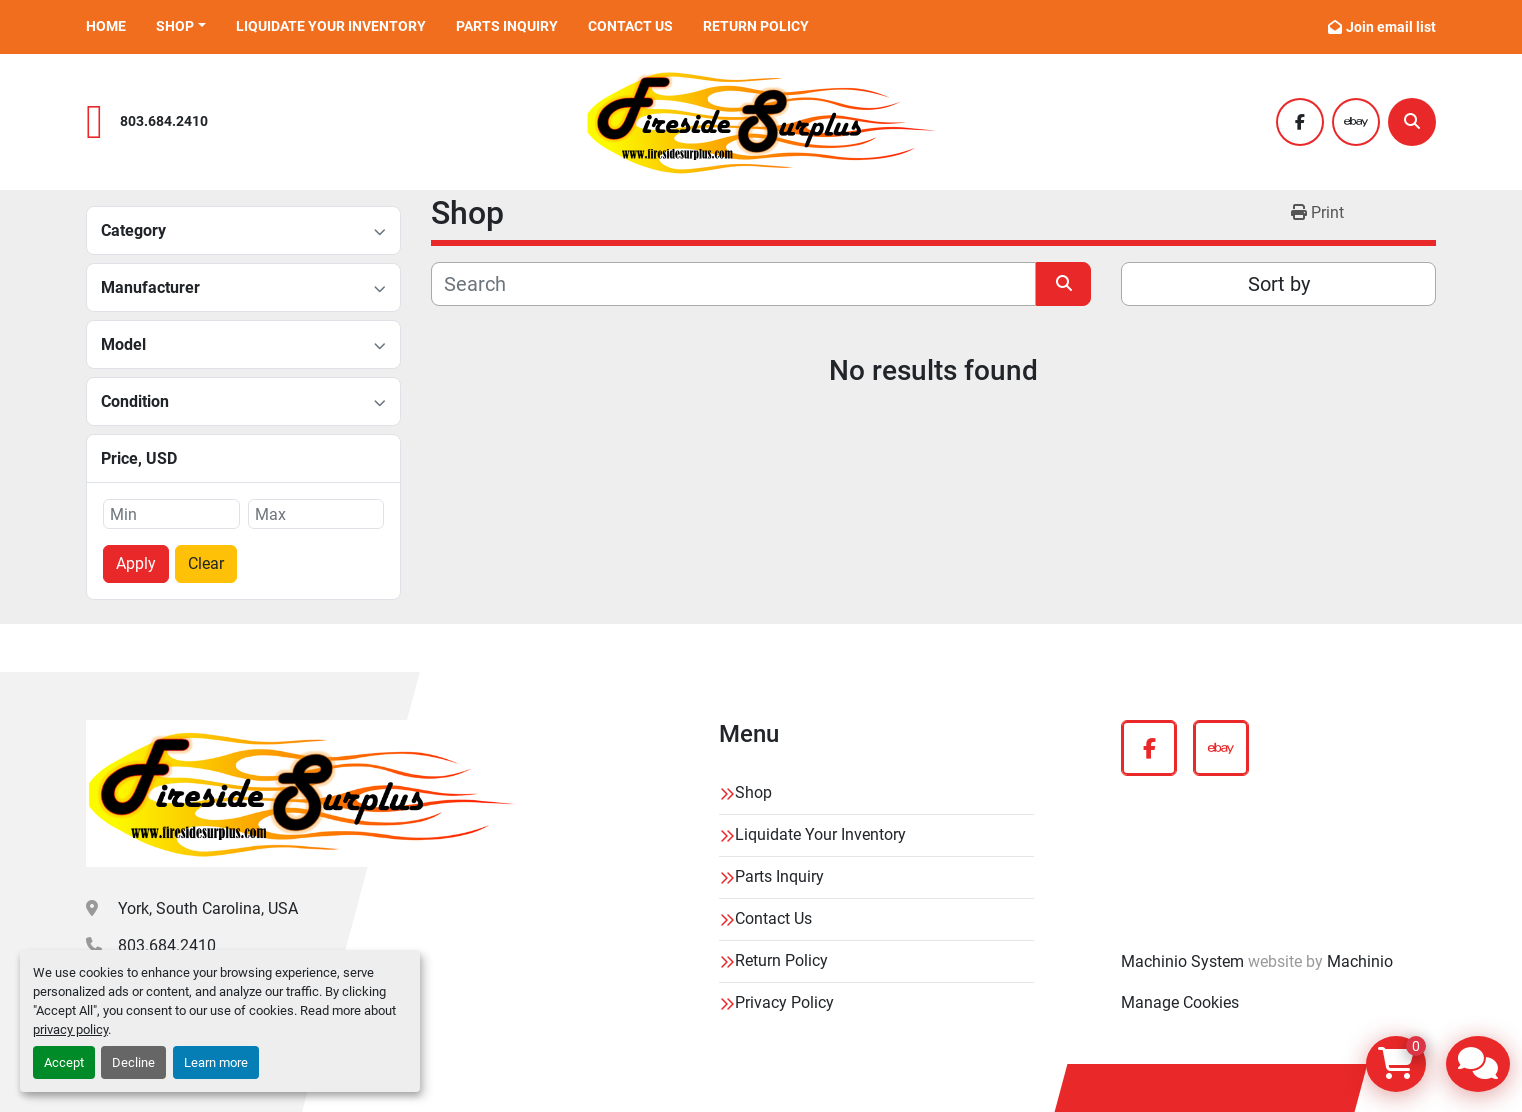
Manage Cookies (1180, 1002)
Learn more (216, 1062)
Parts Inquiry (507, 26)
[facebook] (1300, 122)
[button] (181, 26)
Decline (133, 1062)
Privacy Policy (784, 1002)
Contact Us (630, 26)
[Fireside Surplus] (301, 793)
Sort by (1279, 284)
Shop (175, 26)
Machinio (1360, 961)
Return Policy (756, 26)
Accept (64, 1062)
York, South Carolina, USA (208, 908)
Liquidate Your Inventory (331, 26)
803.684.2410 (164, 121)
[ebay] (1356, 122)
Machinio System (1182, 961)
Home (106, 26)
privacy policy (70, 1029)
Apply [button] (136, 563)
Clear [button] (206, 563)
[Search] (1412, 122)
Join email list (1391, 27)
